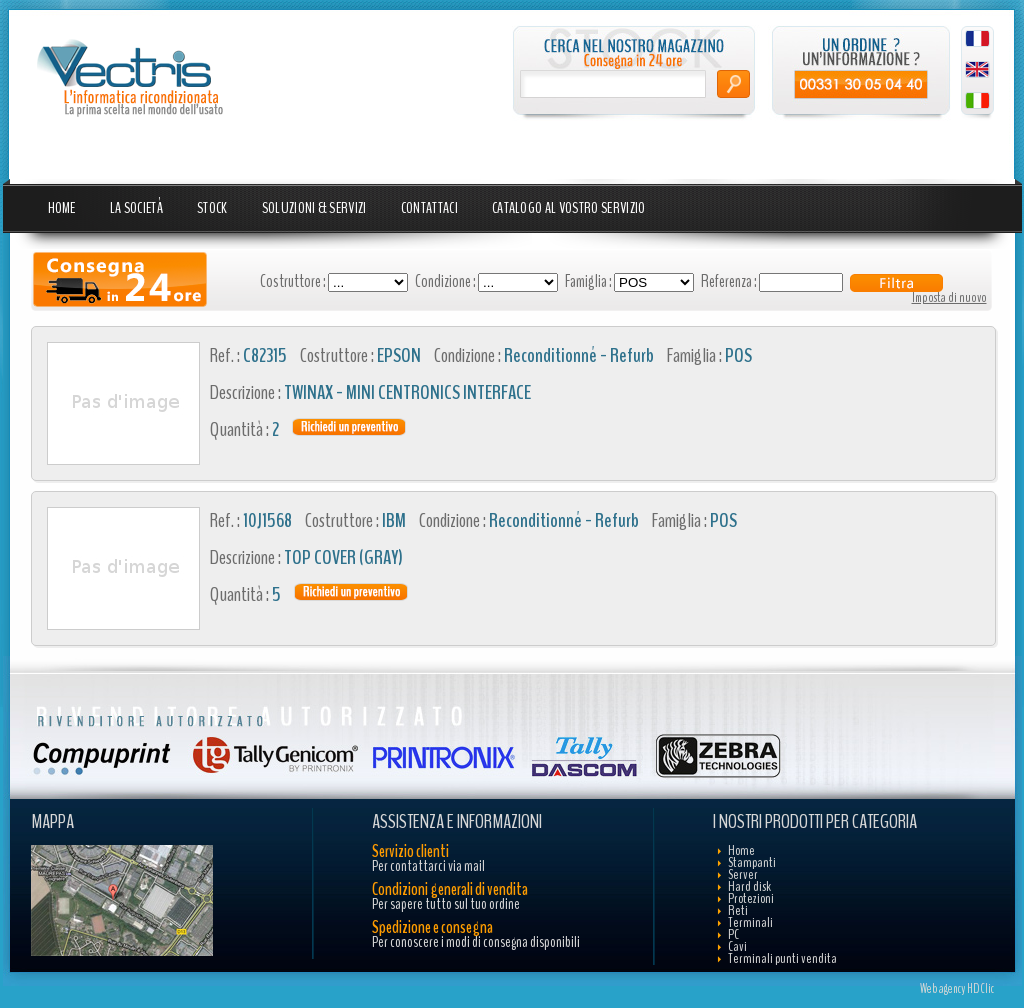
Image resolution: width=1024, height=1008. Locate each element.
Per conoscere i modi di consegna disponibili (476, 942)
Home (62, 208)
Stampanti (752, 862)
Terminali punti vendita (782, 958)
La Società (136, 208)
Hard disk (749, 886)
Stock (212, 208)
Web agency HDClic (957, 989)
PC (733, 934)
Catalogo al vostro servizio (569, 208)
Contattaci (429, 208)
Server (743, 874)
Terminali (750, 922)
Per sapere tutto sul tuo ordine (446, 904)
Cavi (737, 946)
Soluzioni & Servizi (314, 208)
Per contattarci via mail (428, 866)
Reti (738, 910)
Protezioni (751, 898)
